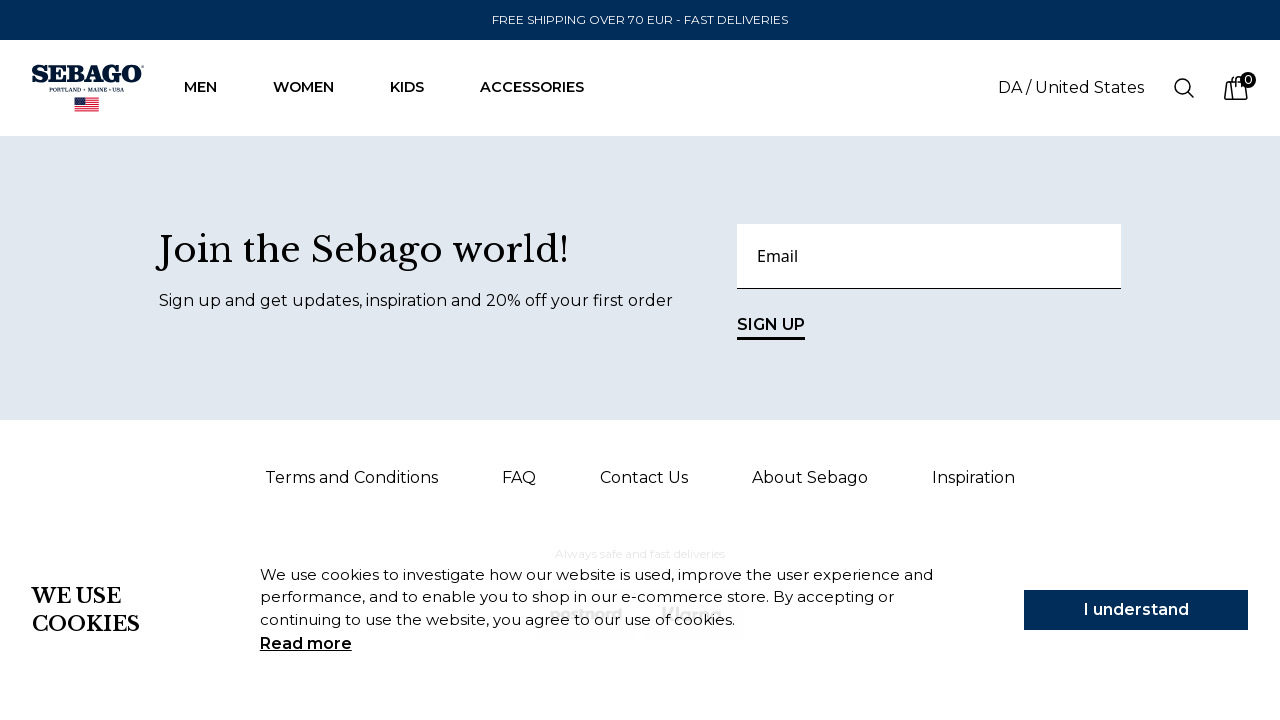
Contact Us (644, 477)
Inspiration (973, 477)
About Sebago (810, 477)
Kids (417, 87)
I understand (1136, 609)
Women (313, 87)
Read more (306, 643)
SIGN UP (771, 327)
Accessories (542, 87)
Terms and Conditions (351, 477)
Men (210, 87)
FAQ (519, 477)
